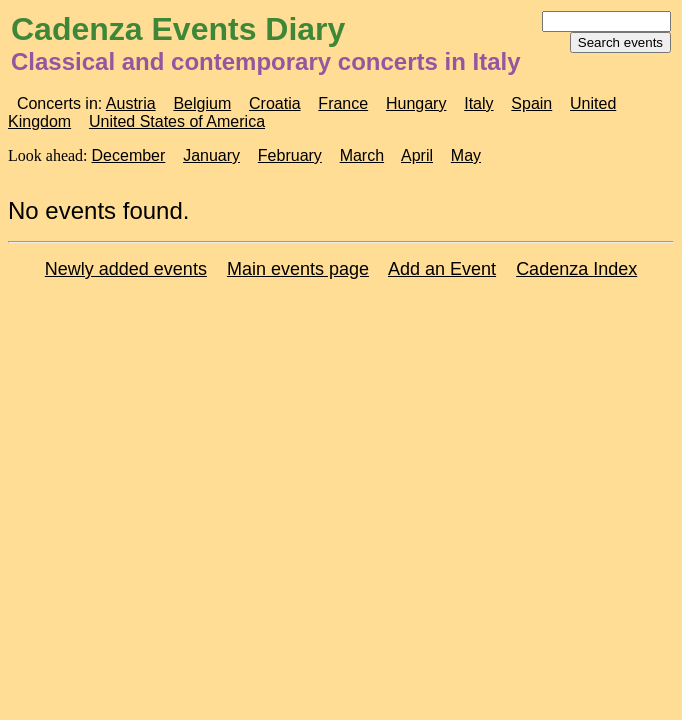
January (211, 155)
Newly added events (126, 269)
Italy (478, 103)
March (362, 155)
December (129, 155)
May (466, 155)
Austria (131, 103)
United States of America (177, 121)
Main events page (298, 269)
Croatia (275, 103)
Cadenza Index (576, 269)
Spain (531, 103)
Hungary (416, 103)
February (290, 155)
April (417, 155)
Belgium (202, 103)
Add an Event (442, 269)
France (343, 103)
